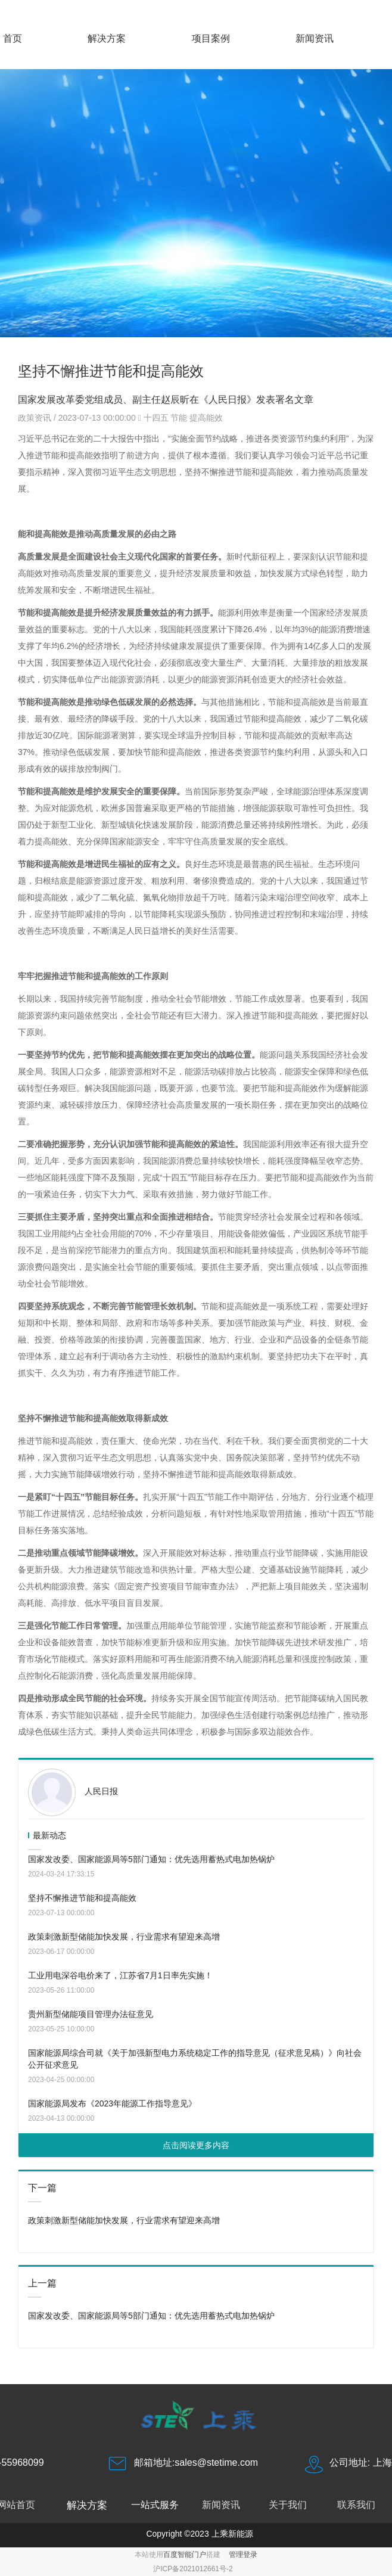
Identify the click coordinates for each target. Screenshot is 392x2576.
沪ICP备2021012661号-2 (192, 2569)
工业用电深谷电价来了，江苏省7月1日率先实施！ (120, 1975)
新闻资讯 (314, 38)
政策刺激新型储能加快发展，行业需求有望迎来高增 (124, 1936)
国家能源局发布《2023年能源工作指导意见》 (112, 2103)
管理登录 (243, 2554)
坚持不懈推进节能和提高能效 (82, 1898)
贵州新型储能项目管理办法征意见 (90, 2014)
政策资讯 (36, 417)
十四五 (156, 417)
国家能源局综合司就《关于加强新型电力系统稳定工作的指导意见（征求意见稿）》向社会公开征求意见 (195, 2058)
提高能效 (206, 417)
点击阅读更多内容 (196, 2145)
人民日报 (101, 1791)
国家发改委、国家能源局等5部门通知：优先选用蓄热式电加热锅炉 (151, 1859)
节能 (178, 417)
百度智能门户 (184, 2554)
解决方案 (107, 38)
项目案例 (211, 38)
